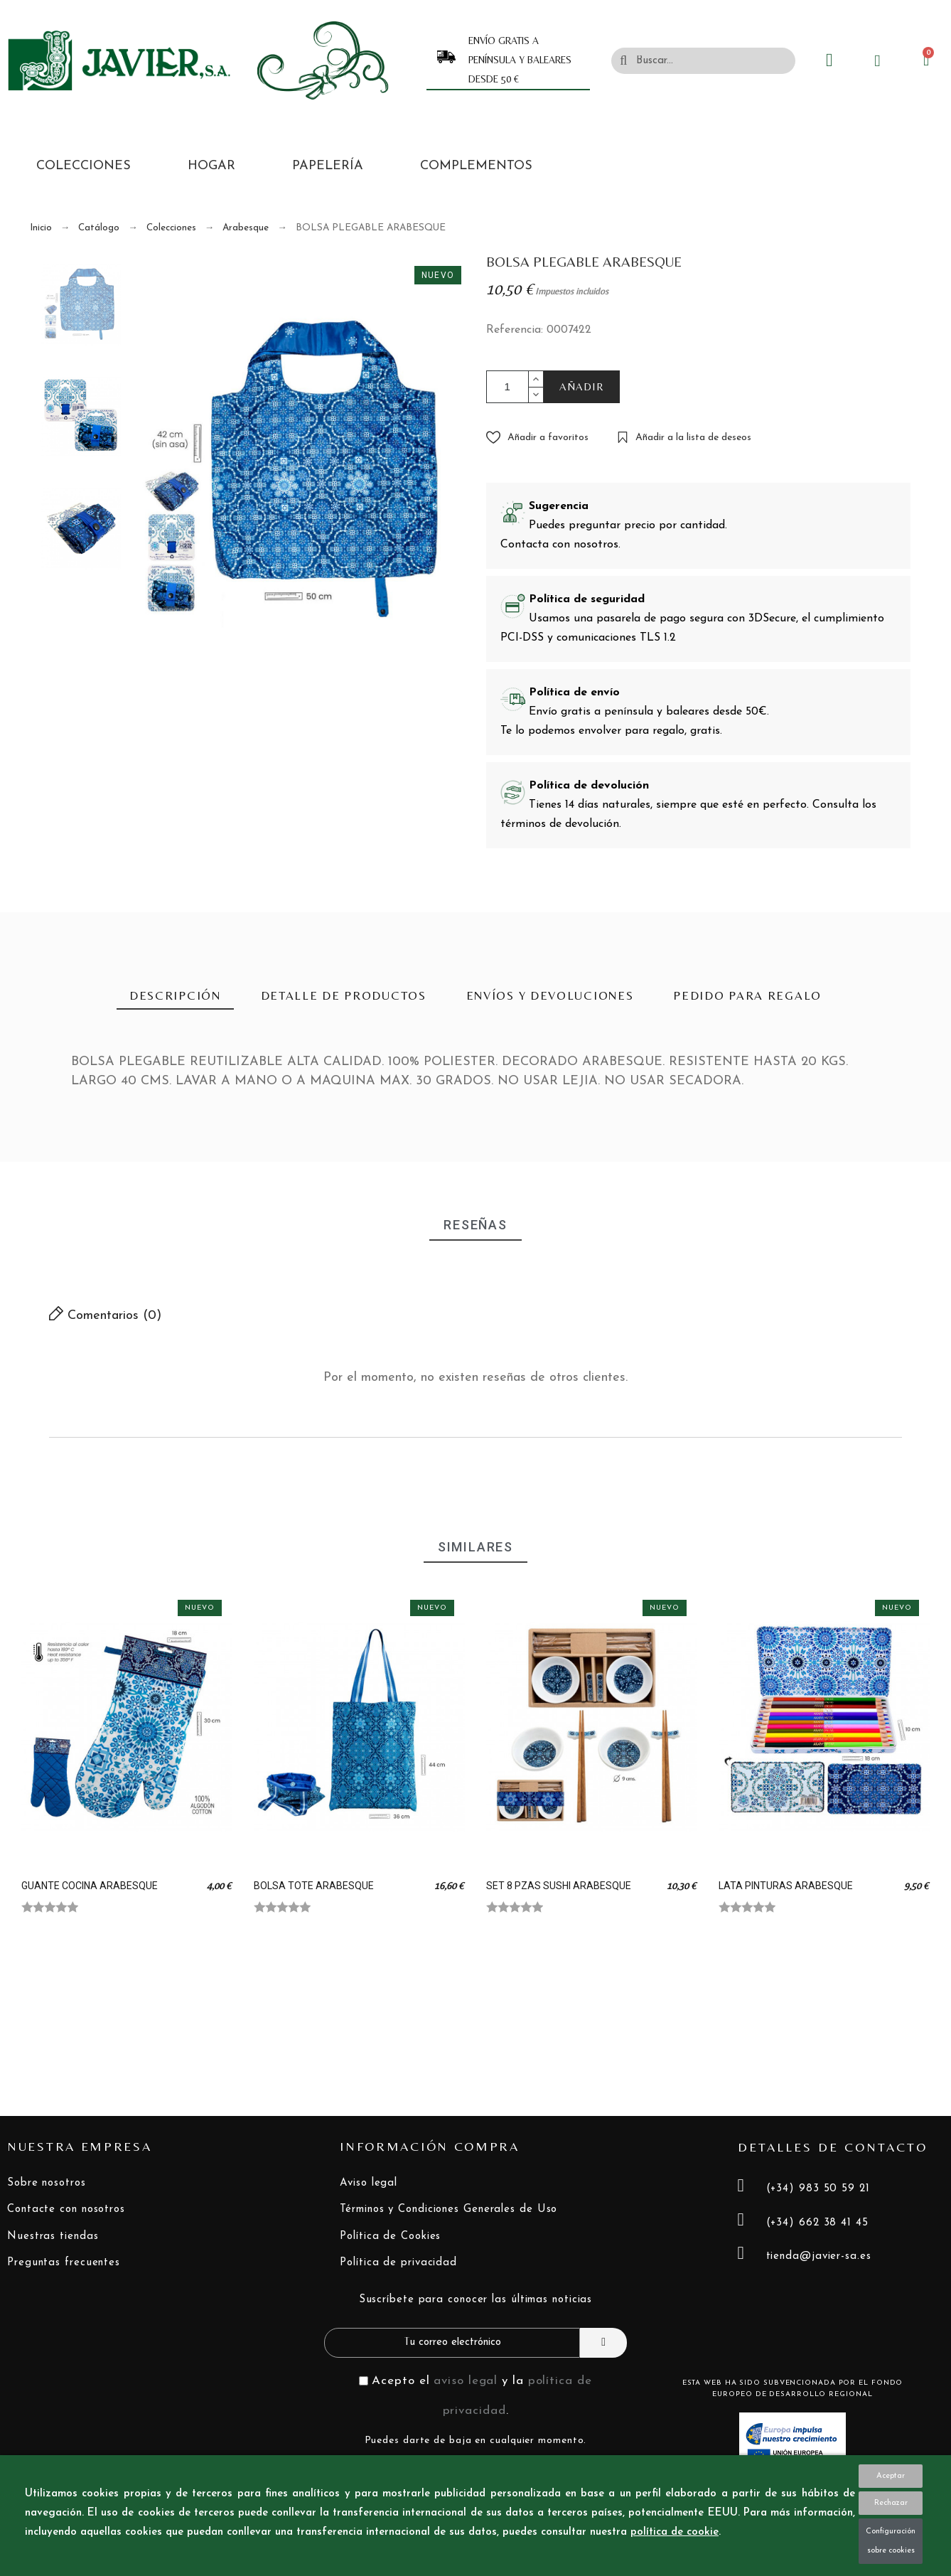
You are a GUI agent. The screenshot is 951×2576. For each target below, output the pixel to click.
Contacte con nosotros (66, 2209)
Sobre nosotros (46, 2183)
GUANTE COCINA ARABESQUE (89, 1885)
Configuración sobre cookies (890, 2541)
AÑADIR (581, 386)
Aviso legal (368, 2183)
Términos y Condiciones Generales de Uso (448, 2209)
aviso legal (466, 2381)
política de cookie (674, 2532)
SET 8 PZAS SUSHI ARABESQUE (558, 1885)
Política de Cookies (390, 2236)
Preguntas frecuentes (63, 2262)
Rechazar (891, 2503)
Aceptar (890, 2476)
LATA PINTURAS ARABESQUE (786, 1885)
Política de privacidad (398, 2262)
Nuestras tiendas (52, 2236)
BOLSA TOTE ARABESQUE (314, 1885)
